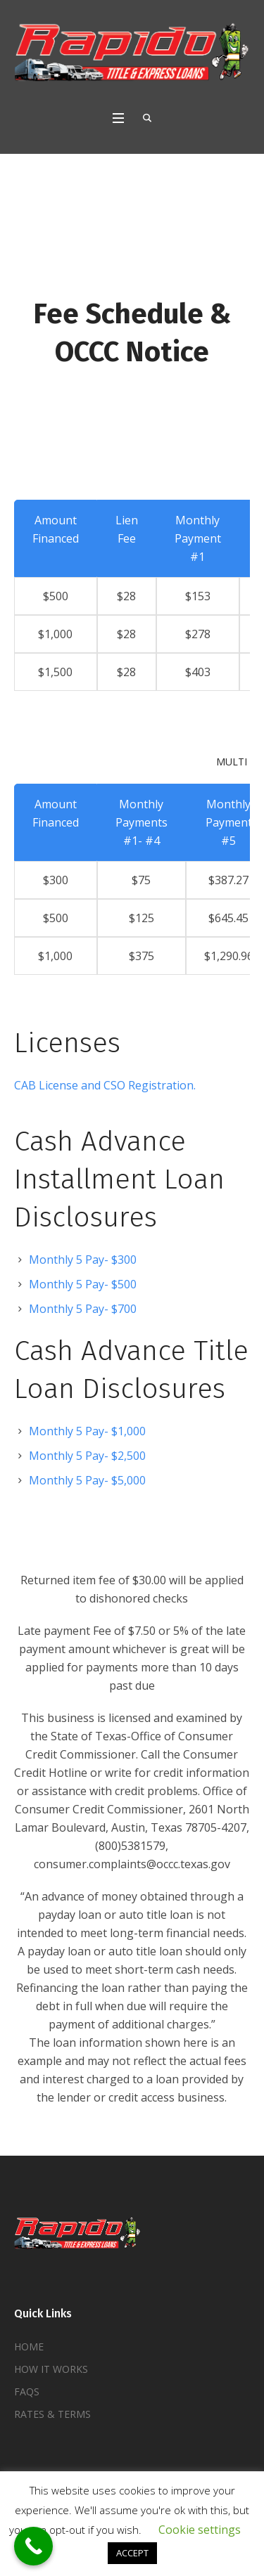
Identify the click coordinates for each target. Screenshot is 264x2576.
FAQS (26, 2391)
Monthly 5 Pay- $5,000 (87, 1480)
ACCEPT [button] (132, 2552)
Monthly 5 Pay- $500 (83, 1284)
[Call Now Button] (33, 2546)
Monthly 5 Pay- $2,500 (87, 1455)
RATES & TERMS (52, 2414)
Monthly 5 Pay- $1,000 (87, 1431)
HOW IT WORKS (51, 2369)
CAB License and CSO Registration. (105, 1085)
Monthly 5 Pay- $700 (83, 1308)
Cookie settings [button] (199, 2529)
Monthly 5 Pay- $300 (83, 1259)
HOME (29, 2346)
